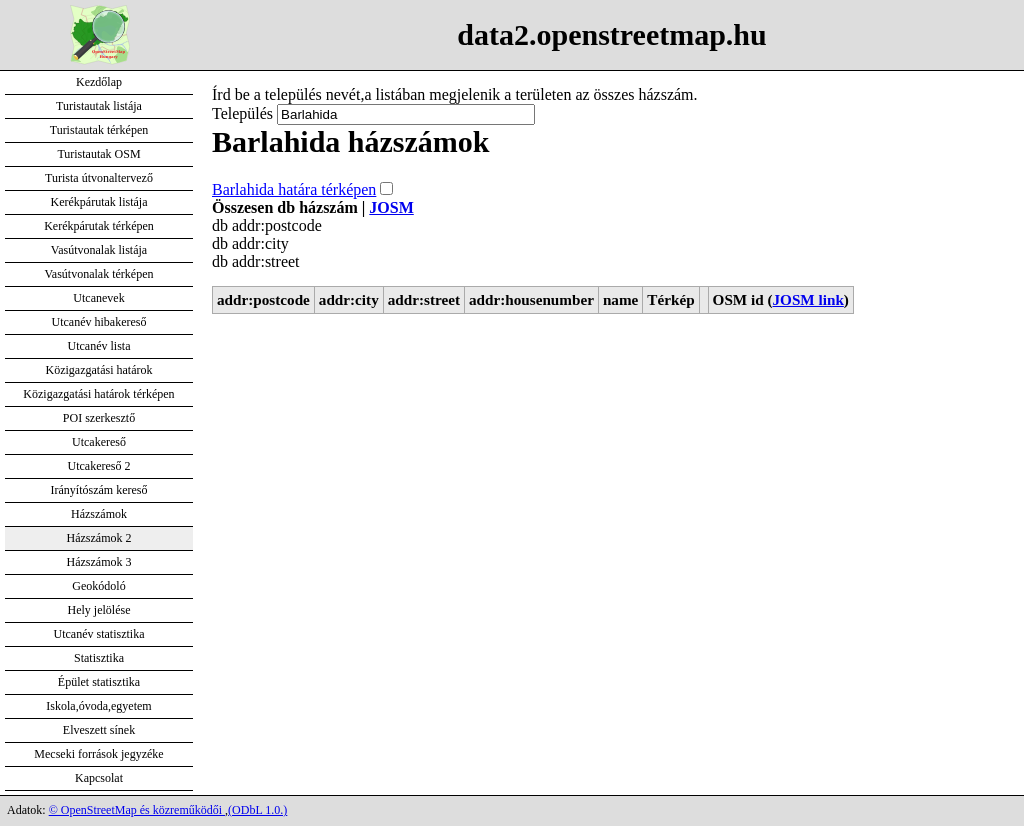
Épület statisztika (99, 682)
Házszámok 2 (99, 538)
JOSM (391, 207)
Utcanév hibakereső (99, 322)
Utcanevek (98, 298)
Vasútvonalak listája (99, 250)
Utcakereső (99, 442)
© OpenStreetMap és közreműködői (137, 810)
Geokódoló (98, 586)
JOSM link (808, 299)
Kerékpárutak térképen (99, 226)
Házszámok (99, 514)
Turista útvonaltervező (99, 178)
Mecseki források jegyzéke (98, 754)
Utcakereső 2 (99, 466)
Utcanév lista (99, 346)
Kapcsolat (99, 778)
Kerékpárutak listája (99, 202)
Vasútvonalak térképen (99, 274)
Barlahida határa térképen (294, 189)
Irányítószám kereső (99, 490)
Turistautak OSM (98, 154)
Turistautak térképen (99, 130)
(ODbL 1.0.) (257, 810)
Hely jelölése (99, 610)
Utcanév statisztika (99, 634)
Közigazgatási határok (99, 370)
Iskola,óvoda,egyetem (98, 706)
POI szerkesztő (99, 418)
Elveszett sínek (99, 730)
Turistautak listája (99, 106)
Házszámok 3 (99, 562)
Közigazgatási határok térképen (98, 394)
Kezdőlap (99, 82)
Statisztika (99, 658)
